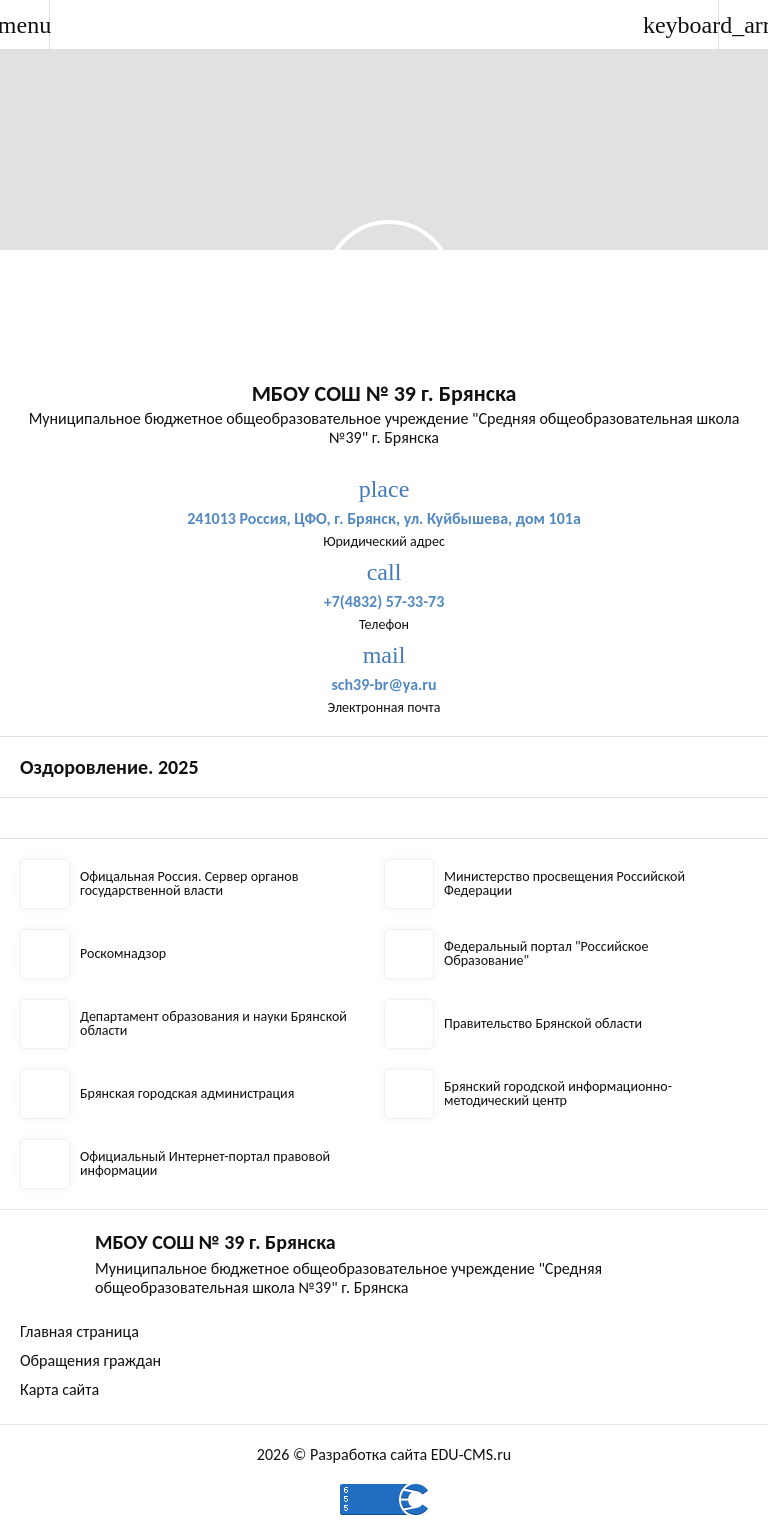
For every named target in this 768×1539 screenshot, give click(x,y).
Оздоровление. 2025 (109, 767)
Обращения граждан (90, 1360)
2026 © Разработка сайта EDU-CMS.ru (384, 1454)
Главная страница (79, 1331)
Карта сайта (59, 1389)
